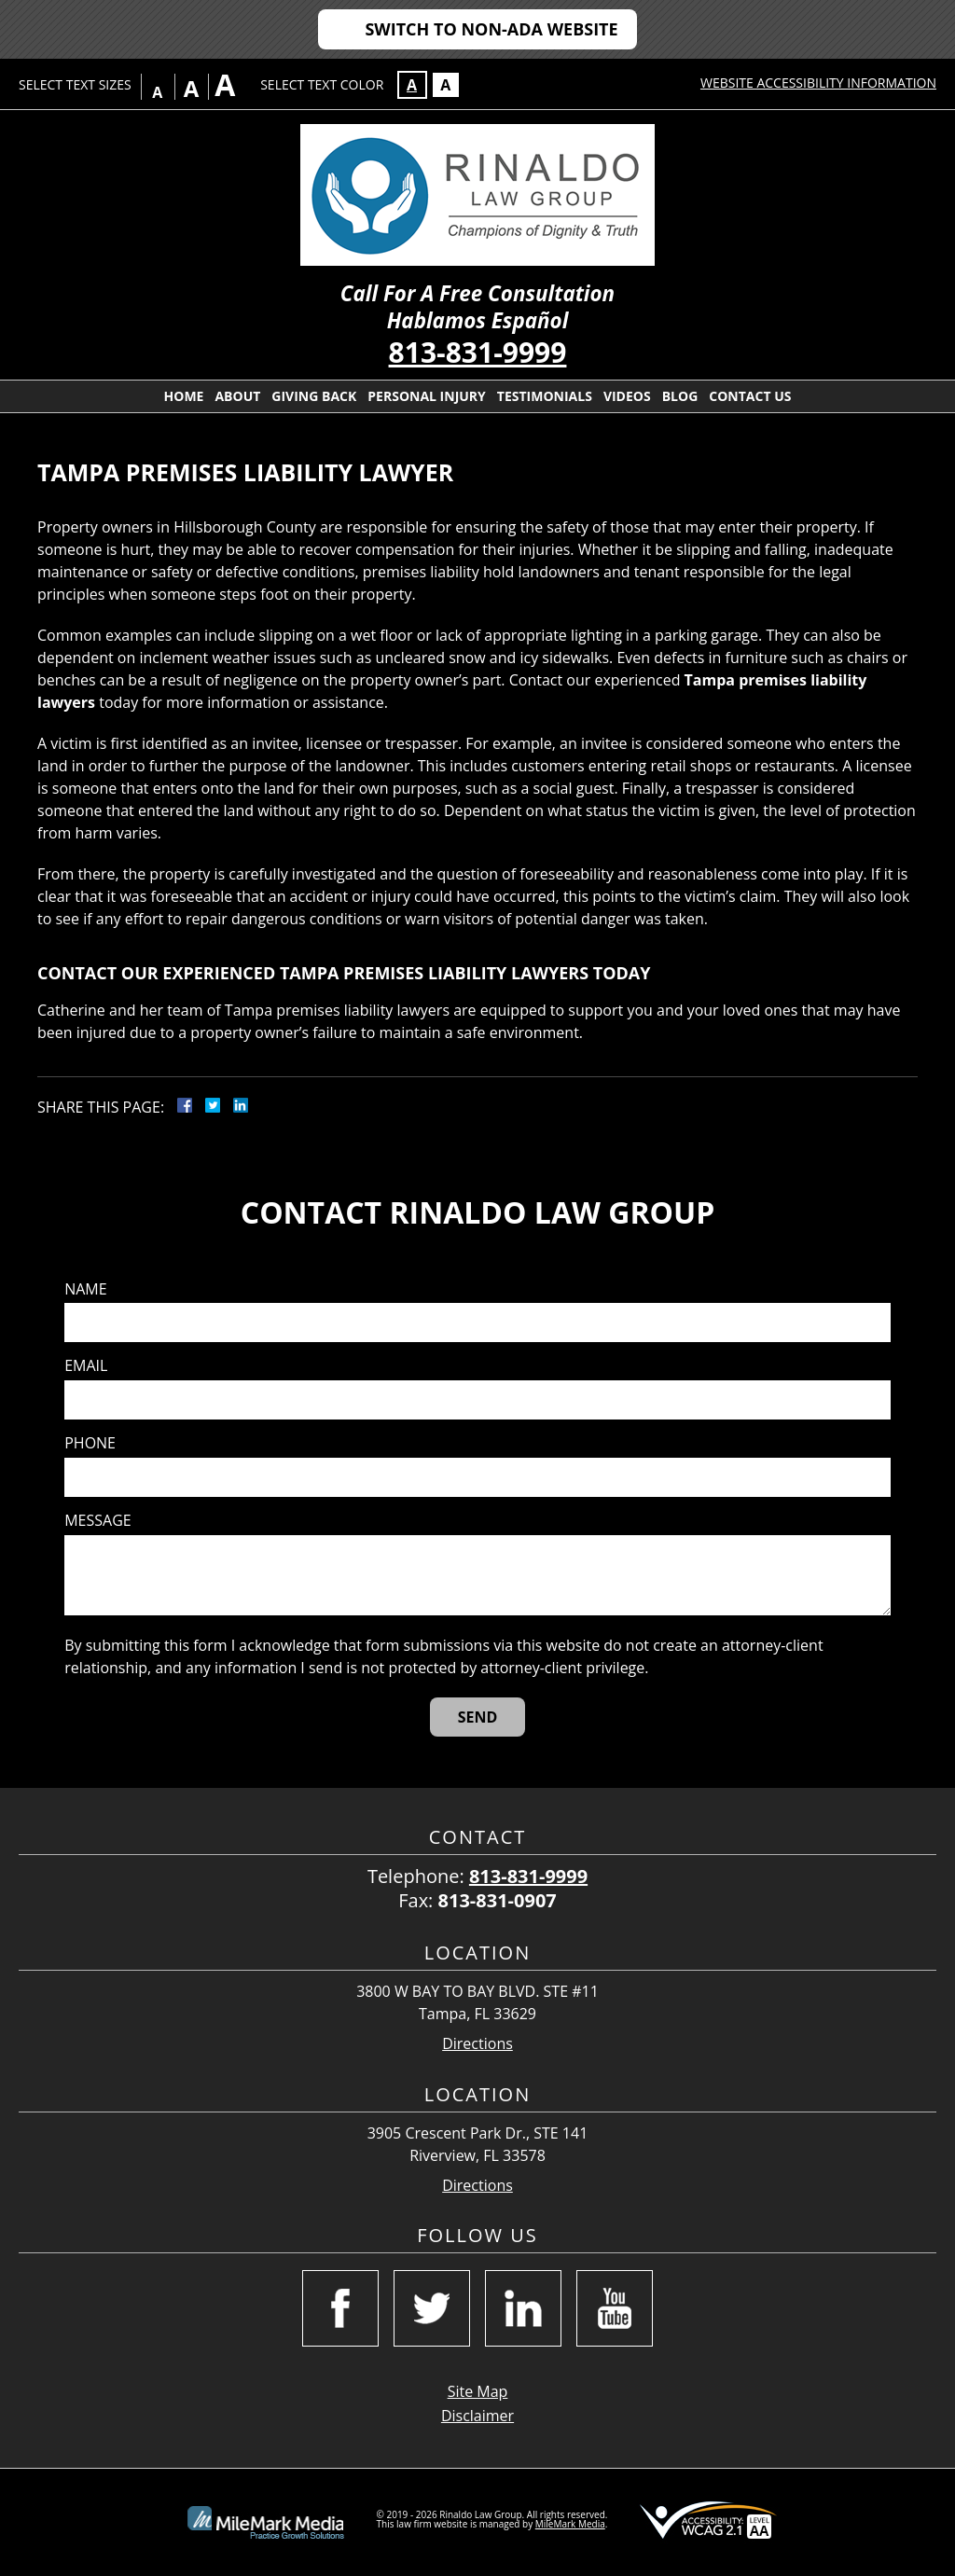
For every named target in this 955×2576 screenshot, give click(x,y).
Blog (680, 396)
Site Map (478, 2391)
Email (85, 1366)
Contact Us (750, 396)
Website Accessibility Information (818, 82)
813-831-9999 (478, 352)
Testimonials (544, 396)
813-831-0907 (497, 1900)
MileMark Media (570, 2523)
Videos (627, 396)
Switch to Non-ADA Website (491, 29)
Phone (90, 1443)
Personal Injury (426, 396)
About (237, 396)
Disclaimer (477, 2415)
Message (97, 1520)
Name (85, 1289)
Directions (477, 2044)
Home (184, 396)
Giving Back (313, 396)
